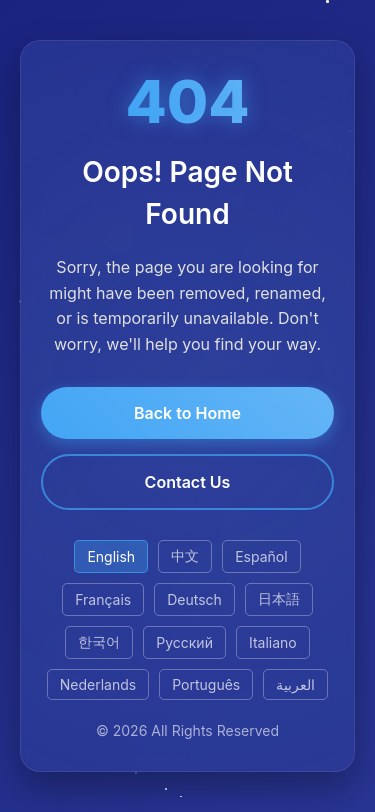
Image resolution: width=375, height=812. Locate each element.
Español (261, 556)
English (111, 556)
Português (206, 684)
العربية (295, 684)
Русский (184, 642)
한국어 (99, 641)
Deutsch (194, 599)
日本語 (279, 598)
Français (103, 599)
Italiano (273, 642)
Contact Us (188, 482)
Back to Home (187, 413)
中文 (185, 555)
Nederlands (98, 684)
